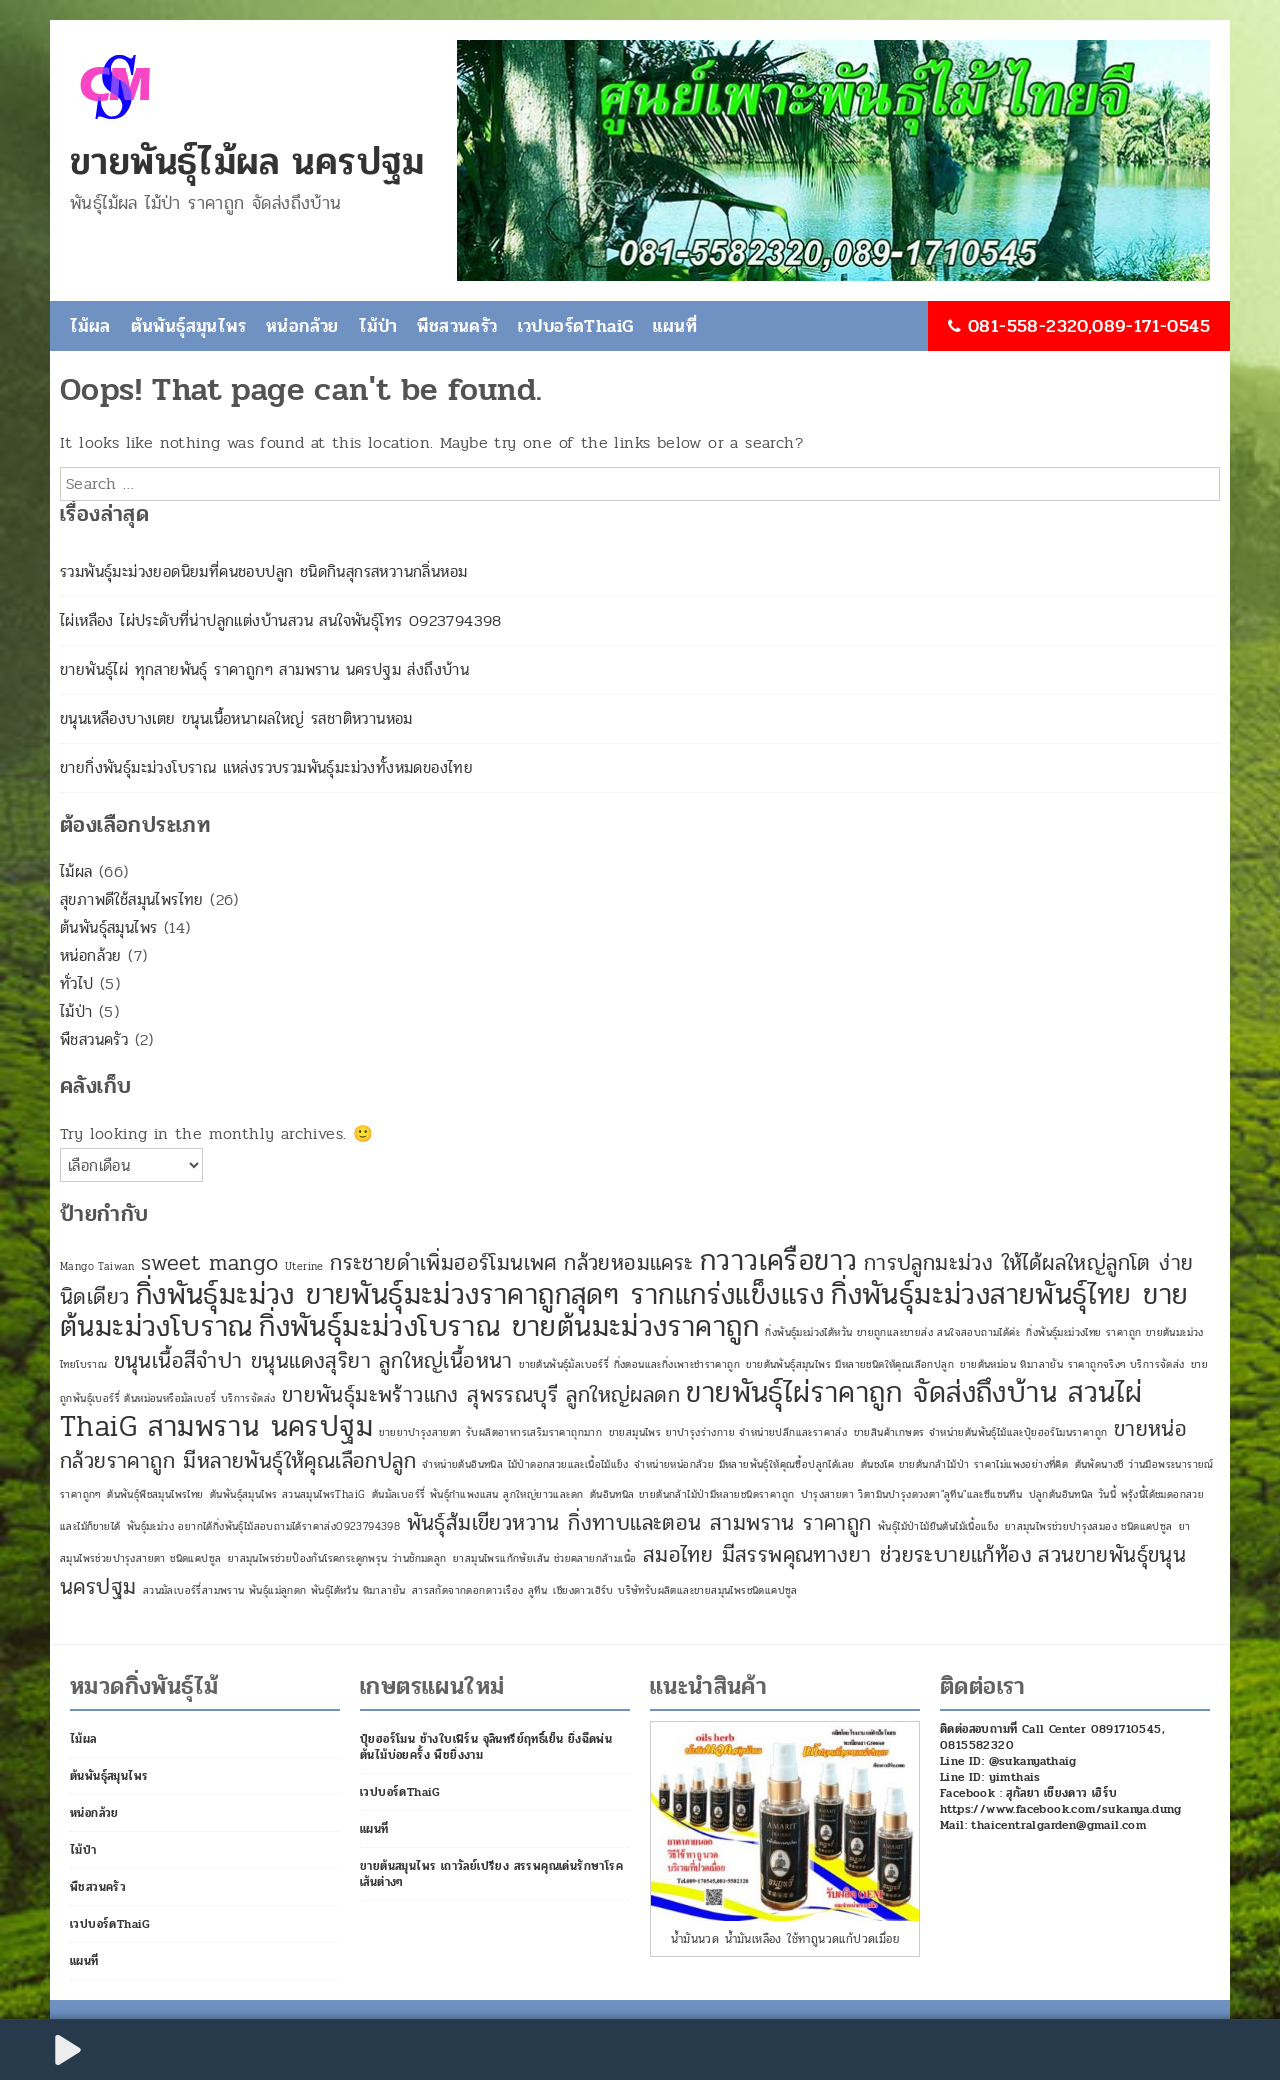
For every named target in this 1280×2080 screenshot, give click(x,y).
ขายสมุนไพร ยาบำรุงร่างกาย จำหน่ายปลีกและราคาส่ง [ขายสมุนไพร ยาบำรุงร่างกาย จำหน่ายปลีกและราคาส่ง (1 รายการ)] (728, 1432)
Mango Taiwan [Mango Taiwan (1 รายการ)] (97, 1266)
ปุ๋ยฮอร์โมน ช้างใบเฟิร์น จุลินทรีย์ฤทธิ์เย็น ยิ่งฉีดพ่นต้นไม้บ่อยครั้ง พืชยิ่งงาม (486, 1747)
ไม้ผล (90, 326)
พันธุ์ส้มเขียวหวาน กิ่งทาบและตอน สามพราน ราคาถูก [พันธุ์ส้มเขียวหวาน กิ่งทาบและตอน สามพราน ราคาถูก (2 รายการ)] (639, 1523)
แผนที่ (675, 326)
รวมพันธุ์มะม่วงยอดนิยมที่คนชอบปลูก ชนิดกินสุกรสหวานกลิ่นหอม (263, 571)
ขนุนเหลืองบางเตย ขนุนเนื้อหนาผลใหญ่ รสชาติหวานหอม (236, 718)
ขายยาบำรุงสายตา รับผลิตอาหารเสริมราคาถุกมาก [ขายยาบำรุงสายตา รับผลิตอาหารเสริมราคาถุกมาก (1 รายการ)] (490, 1432)
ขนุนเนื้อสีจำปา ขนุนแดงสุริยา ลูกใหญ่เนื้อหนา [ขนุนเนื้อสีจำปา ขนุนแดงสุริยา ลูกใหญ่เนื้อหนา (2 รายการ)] (313, 1361)
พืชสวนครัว (457, 326)
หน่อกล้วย (302, 326)
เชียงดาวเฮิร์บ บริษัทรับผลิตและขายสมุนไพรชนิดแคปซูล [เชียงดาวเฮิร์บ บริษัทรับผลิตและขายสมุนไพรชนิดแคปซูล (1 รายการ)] (675, 1590)
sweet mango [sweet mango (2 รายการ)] (209, 1263)
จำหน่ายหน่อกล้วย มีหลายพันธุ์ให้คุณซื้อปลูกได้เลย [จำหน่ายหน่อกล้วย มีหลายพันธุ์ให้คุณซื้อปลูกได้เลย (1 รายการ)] (744, 1464)
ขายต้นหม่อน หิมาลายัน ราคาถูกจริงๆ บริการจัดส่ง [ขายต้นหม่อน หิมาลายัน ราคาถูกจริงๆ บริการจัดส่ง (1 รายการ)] (1072, 1364)
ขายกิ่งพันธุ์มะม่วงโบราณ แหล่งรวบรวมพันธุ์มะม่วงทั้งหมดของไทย (266, 767)
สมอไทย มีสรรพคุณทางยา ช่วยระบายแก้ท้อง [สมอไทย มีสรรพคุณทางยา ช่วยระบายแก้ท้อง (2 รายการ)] (837, 1555)
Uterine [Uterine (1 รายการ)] (304, 1266)
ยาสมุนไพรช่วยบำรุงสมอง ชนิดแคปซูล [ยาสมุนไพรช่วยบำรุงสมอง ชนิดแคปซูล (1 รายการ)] (1089, 1526)
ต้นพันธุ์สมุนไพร (188, 326)
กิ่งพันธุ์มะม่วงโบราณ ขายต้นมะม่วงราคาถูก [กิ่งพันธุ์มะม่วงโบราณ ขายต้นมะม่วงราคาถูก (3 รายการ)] (509, 1326)
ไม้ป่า (378, 326)
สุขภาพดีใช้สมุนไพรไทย (132, 899)
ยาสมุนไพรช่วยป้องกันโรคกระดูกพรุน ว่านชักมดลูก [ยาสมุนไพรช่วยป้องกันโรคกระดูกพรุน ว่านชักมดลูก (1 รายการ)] (337, 1558)
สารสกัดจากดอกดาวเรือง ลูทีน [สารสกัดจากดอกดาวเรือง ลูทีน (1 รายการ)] (479, 1590)
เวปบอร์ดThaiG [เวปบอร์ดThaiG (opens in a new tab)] (576, 326)
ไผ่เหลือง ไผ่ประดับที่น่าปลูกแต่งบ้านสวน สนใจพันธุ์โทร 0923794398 (281, 620)
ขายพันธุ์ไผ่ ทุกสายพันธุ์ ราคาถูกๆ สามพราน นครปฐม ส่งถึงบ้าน (264, 669)
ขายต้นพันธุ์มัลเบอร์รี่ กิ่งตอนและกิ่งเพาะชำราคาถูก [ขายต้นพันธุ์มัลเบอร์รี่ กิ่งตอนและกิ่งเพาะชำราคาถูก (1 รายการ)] (629, 1364)
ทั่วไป (77, 983)
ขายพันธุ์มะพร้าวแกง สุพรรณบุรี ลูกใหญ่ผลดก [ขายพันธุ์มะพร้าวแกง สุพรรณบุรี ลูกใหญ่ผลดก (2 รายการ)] (481, 1395)
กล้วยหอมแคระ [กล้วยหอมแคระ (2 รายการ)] (628, 1263)
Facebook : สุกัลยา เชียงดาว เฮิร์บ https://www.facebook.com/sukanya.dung (1061, 1801)
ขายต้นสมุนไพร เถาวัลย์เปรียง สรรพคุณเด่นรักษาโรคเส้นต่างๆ (491, 1874)
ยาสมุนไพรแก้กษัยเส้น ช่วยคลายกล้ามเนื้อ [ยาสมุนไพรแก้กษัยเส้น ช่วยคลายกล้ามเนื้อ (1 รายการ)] (544, 1558)
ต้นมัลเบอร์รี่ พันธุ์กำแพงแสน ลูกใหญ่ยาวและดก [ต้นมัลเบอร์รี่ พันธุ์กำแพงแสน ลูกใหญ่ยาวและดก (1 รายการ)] (478, 1494)
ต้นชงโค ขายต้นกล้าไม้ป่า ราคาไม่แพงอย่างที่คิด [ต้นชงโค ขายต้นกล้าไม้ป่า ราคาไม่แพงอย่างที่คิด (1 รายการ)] (964, 1464)
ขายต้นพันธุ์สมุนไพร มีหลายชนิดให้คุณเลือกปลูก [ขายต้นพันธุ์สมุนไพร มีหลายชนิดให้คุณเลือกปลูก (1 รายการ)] (850, 1364)
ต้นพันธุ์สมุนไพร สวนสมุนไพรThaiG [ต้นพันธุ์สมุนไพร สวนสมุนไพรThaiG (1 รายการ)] (287, 1494)
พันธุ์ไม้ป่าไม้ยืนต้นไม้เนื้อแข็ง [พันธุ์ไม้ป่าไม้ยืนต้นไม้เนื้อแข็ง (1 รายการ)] (938, 1526)
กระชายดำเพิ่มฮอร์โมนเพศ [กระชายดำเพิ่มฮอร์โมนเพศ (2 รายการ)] (444, 1263)
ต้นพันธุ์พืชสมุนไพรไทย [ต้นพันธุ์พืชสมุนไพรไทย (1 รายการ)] (155, 1494)
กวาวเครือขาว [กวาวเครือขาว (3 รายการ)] (778, 1260)
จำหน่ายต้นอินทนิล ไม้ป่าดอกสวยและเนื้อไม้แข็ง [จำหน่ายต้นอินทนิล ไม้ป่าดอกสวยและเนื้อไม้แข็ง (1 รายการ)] (525, 1464)
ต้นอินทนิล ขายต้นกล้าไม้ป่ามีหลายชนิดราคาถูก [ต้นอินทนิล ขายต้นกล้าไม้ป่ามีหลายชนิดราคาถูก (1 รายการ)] (692, 1494)
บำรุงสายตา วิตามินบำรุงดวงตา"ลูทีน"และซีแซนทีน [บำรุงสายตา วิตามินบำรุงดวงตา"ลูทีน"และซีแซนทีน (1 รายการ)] (911, 1494)
